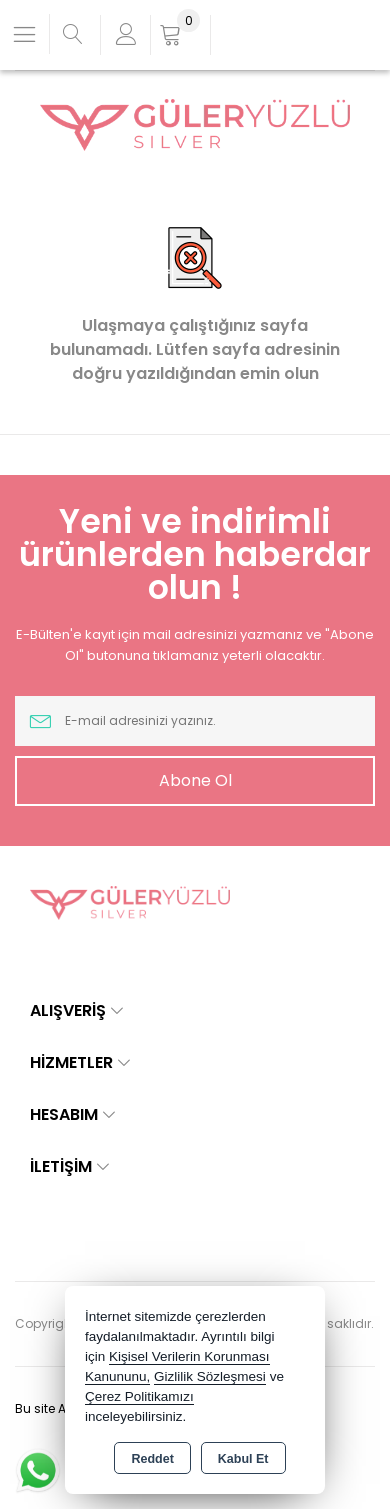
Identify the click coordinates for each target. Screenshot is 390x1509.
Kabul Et (243, 1459)
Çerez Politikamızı (139, 1396)
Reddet (152, 1459)
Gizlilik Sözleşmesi (210, 1376)
